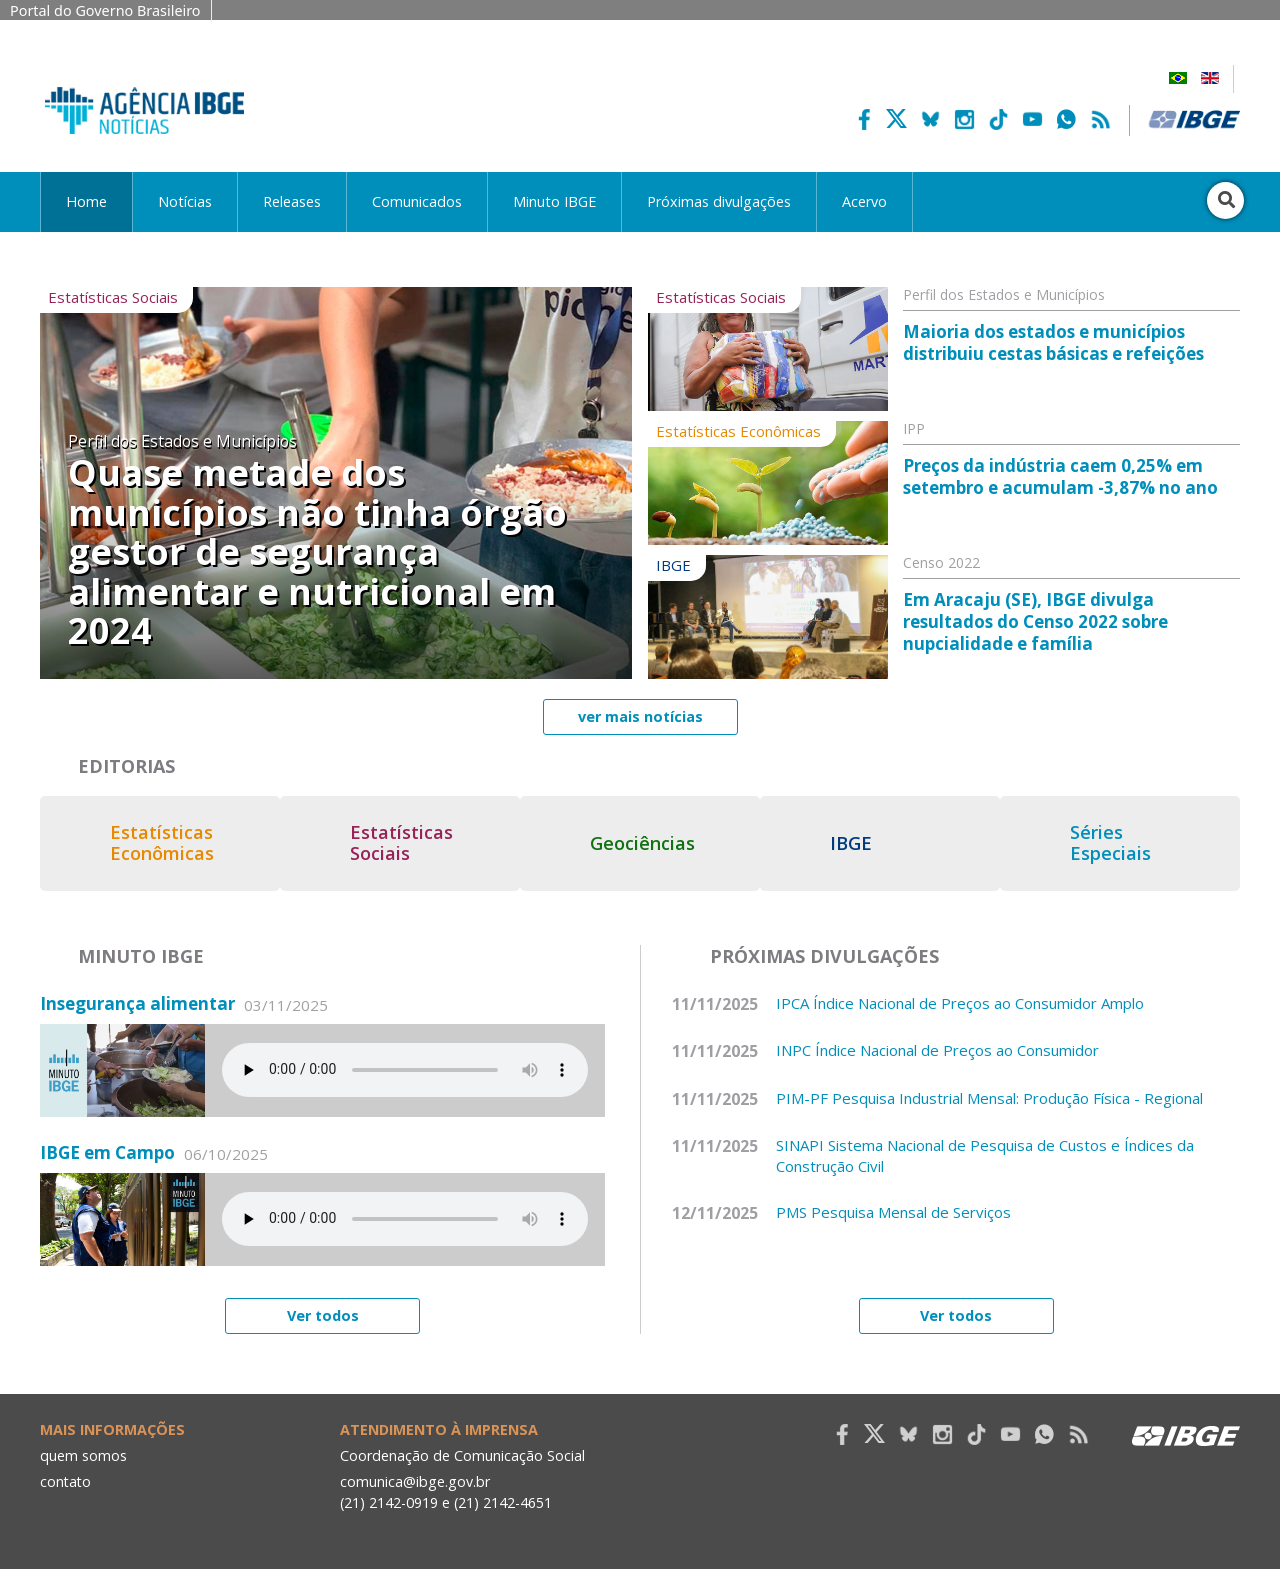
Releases (292, 201)
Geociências (650, 843)
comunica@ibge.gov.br (415, 1477)
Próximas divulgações (719, 201)
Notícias (185, 201)
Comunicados (417, 201)
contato (66, 1477)
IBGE (862, 843)
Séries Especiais (1125, 843)
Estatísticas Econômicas (162, 843)
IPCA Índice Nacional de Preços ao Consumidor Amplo (960, 999)
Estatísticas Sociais (405, 843)
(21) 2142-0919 (389, 1499)
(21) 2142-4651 (504, 1499)
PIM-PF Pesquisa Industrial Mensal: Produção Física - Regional (989, 1094)
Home (86, 201)
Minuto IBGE (554, 201)
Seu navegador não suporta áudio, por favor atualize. (405, 1067)
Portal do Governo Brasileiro (105, 10)
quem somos (83, 1452)
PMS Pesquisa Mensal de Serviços (893, 1209)
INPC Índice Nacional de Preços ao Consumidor (937, 1047)
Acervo (864, 201)
